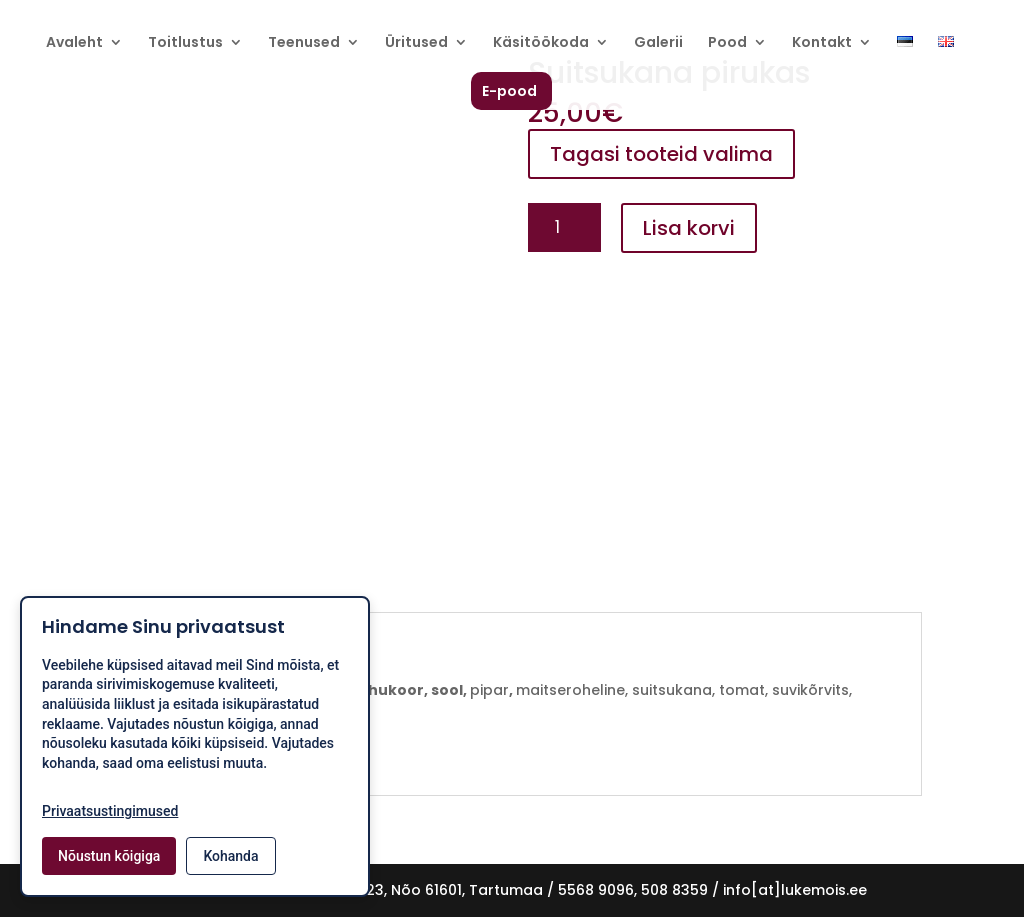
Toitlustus (185, 43)
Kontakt (822, 43)
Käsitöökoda (541, 43)
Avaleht (74, 43)
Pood (727, 43)
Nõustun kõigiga (109, 856)
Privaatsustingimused (110, 811)
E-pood (509, 92)
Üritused (416, 43)
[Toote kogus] (564, 227)
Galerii (658, 43)
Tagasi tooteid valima (661, 154)
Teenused (304, 43)
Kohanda (230, 856)
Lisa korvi (689, 228)
